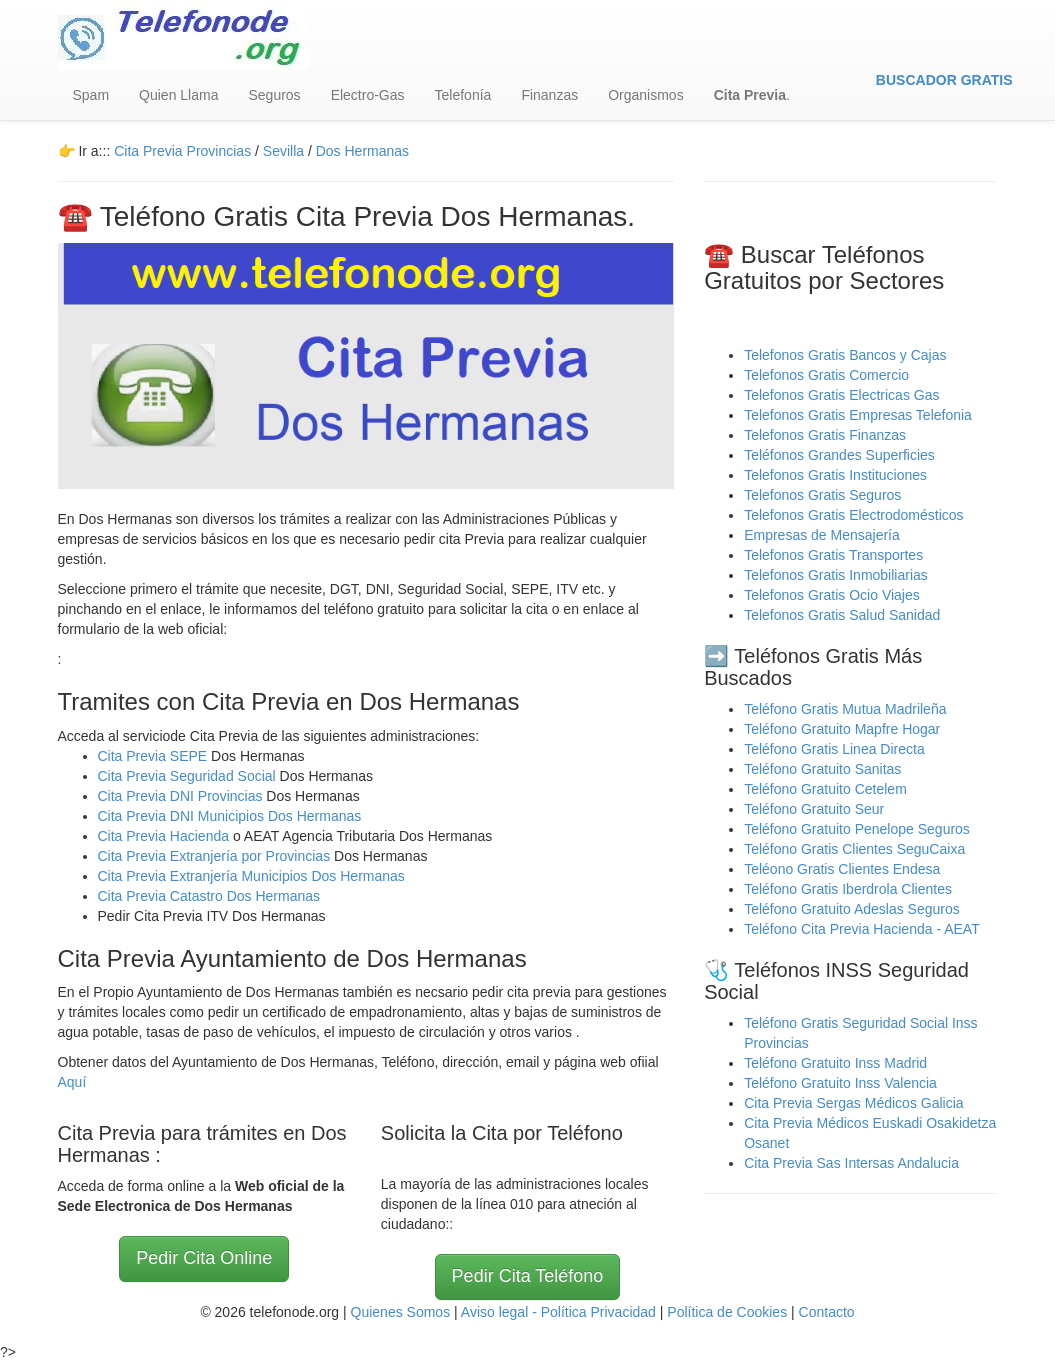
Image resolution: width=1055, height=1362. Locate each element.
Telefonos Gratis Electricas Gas (841, 395)
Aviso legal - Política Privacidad (558, 1312)
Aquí (72, 1082)
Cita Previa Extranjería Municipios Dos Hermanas (251, 876)
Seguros (274, 95)
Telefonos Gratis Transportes (833, 555)
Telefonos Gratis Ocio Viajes (832, 595)
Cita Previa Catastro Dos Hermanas (209, 896)
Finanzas (549, 95)
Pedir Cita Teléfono (528, 1276)
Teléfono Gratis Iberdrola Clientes (848, 889)
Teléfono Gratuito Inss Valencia (840, 1083)
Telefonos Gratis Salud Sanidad (842, 615)
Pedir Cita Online (204, 1258)
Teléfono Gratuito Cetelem (825, 789)
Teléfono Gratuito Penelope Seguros (857, 829)
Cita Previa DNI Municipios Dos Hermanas (230, 816)
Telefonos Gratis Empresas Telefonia (858, 415)
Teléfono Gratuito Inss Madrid (835, 1063)
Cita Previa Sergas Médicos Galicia (853, 1103)
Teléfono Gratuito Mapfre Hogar (842, 729)
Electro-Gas (368, 95)
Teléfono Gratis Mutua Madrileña (845, 709)
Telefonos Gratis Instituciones (835, 475)
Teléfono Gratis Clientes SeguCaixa (854, 849)
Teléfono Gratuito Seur (814, 809)
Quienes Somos (403, 1312)
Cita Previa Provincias (182, 151)
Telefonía (463, 95)
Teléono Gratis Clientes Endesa (842, 869)
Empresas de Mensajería (822, 535)
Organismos (645, 95)
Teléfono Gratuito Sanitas (822, 769)
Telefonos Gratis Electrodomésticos (853, 515)
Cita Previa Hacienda (165, 836)
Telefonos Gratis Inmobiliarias (836, 575)
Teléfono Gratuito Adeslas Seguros (852, 909)
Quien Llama (178, 95)
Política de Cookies (727, 1312)
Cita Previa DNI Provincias (182, 796)
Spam (91, 95)
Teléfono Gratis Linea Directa (834, 749)
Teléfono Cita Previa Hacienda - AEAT (862, 929)
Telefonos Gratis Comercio (826, 375)
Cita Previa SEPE (153, 756)
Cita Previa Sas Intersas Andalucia (851, 1163)
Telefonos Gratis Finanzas (825, 435)
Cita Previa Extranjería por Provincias (214, 856)
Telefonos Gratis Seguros (822, 495)
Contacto (827, 1312)
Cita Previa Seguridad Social (189, 776)
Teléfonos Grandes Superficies (839, 455)
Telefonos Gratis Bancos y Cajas (845, 355)
